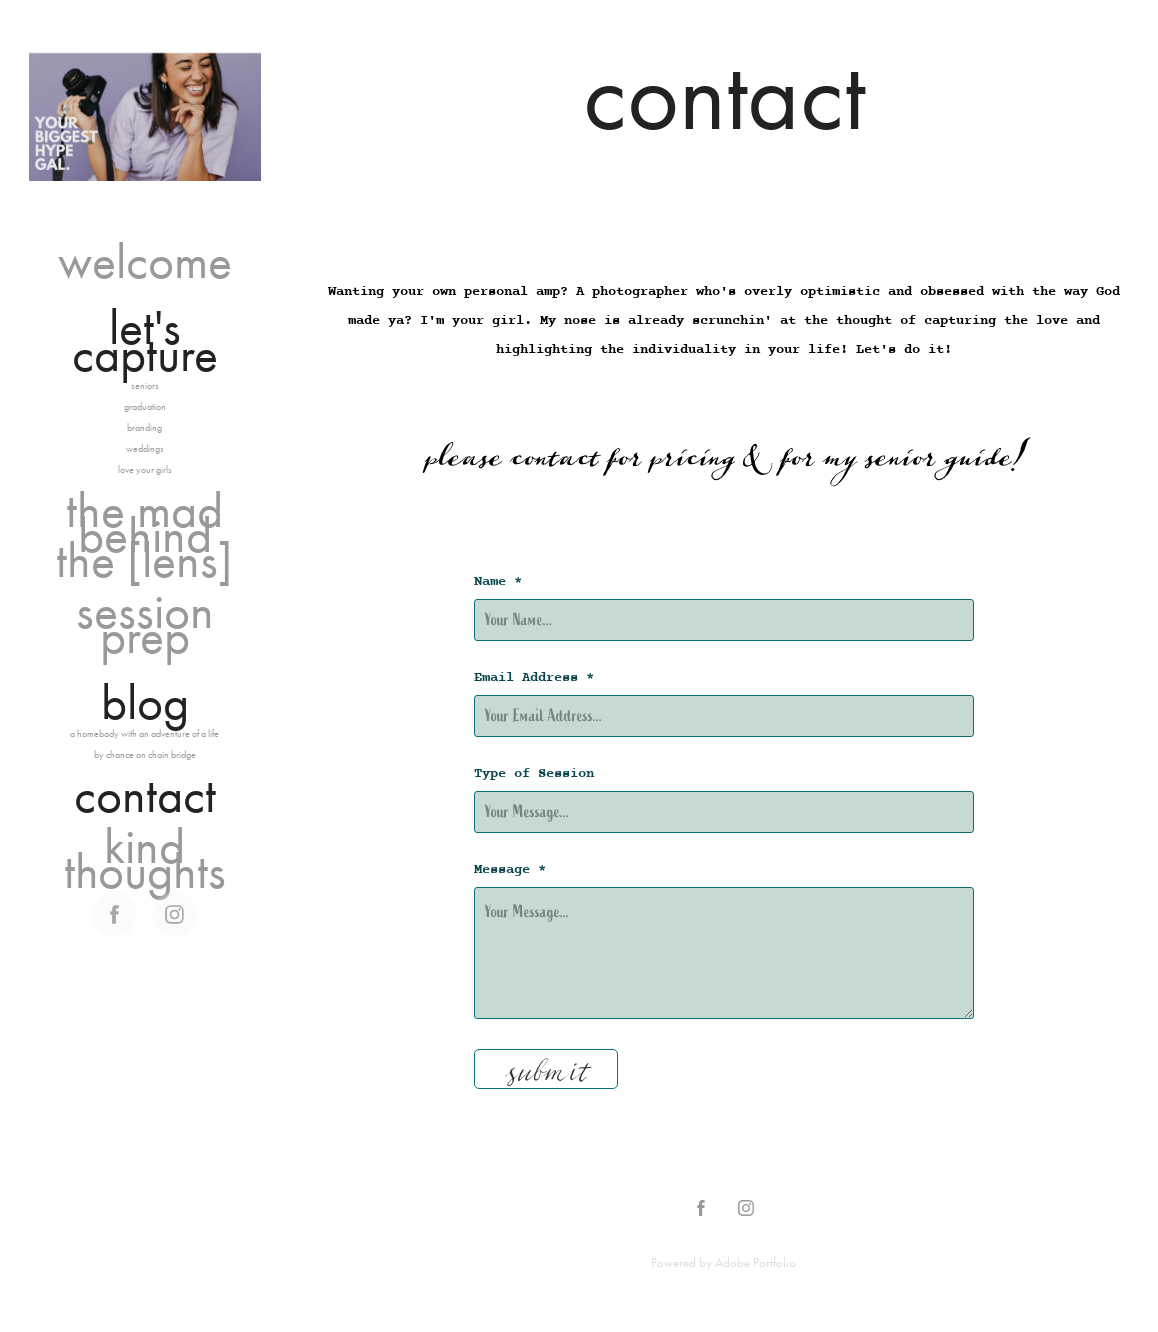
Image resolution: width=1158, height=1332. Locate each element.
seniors (145, 386)
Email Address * (534, 678)
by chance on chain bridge (145, 755)
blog (145, 702)
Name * (498, 582)
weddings (145, 449)
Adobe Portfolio (755, 1262)
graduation (145, 407)
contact (145, 795)
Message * (510, 870)
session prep (145, 624)
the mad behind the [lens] (144, 535)
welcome (145, 261)
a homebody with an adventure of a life (144, 734)
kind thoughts (145, 859)
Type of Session (534, 774)
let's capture (145, 341)
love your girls (145, 470)
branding (144, 428)
